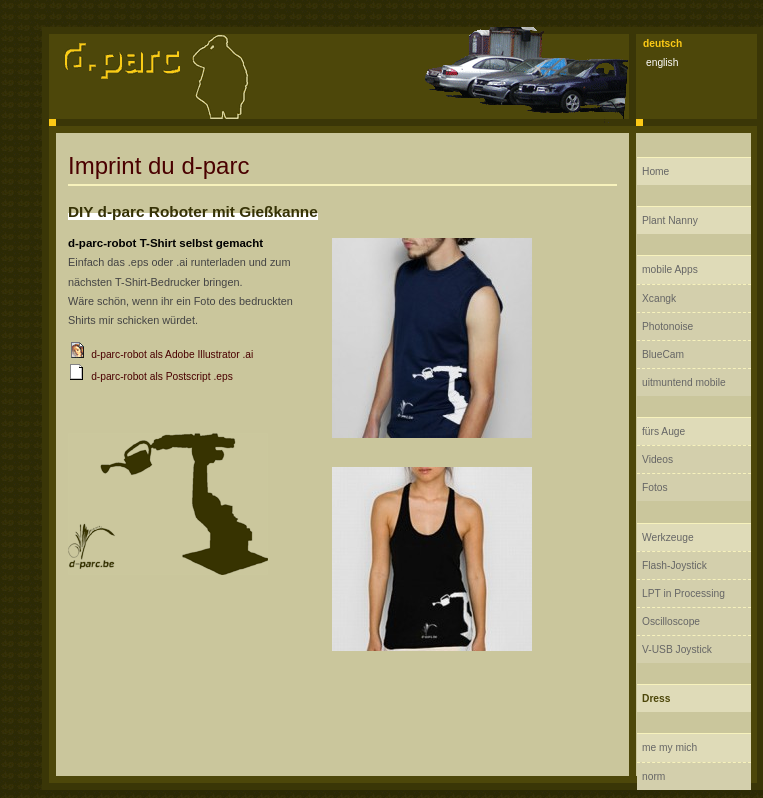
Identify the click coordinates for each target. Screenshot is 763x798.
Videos (657, 459)
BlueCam (663, 354)
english (662, 62)
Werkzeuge (668, 537)
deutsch (662, 43)
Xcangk (659, 298)
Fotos (655, 487)
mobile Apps (670, 269)
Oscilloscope (671, 621)
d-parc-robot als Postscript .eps (162, 376)
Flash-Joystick (674, 565)
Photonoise (667, 326)
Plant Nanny (670, 220)
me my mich (669, 747)
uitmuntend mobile (684, 382)
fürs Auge (663, 431)
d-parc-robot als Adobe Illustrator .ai (172, 354)
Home (655, 171)
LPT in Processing (683, 593)
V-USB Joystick (677, 649)
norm (653, 776)
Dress (656, 698)
